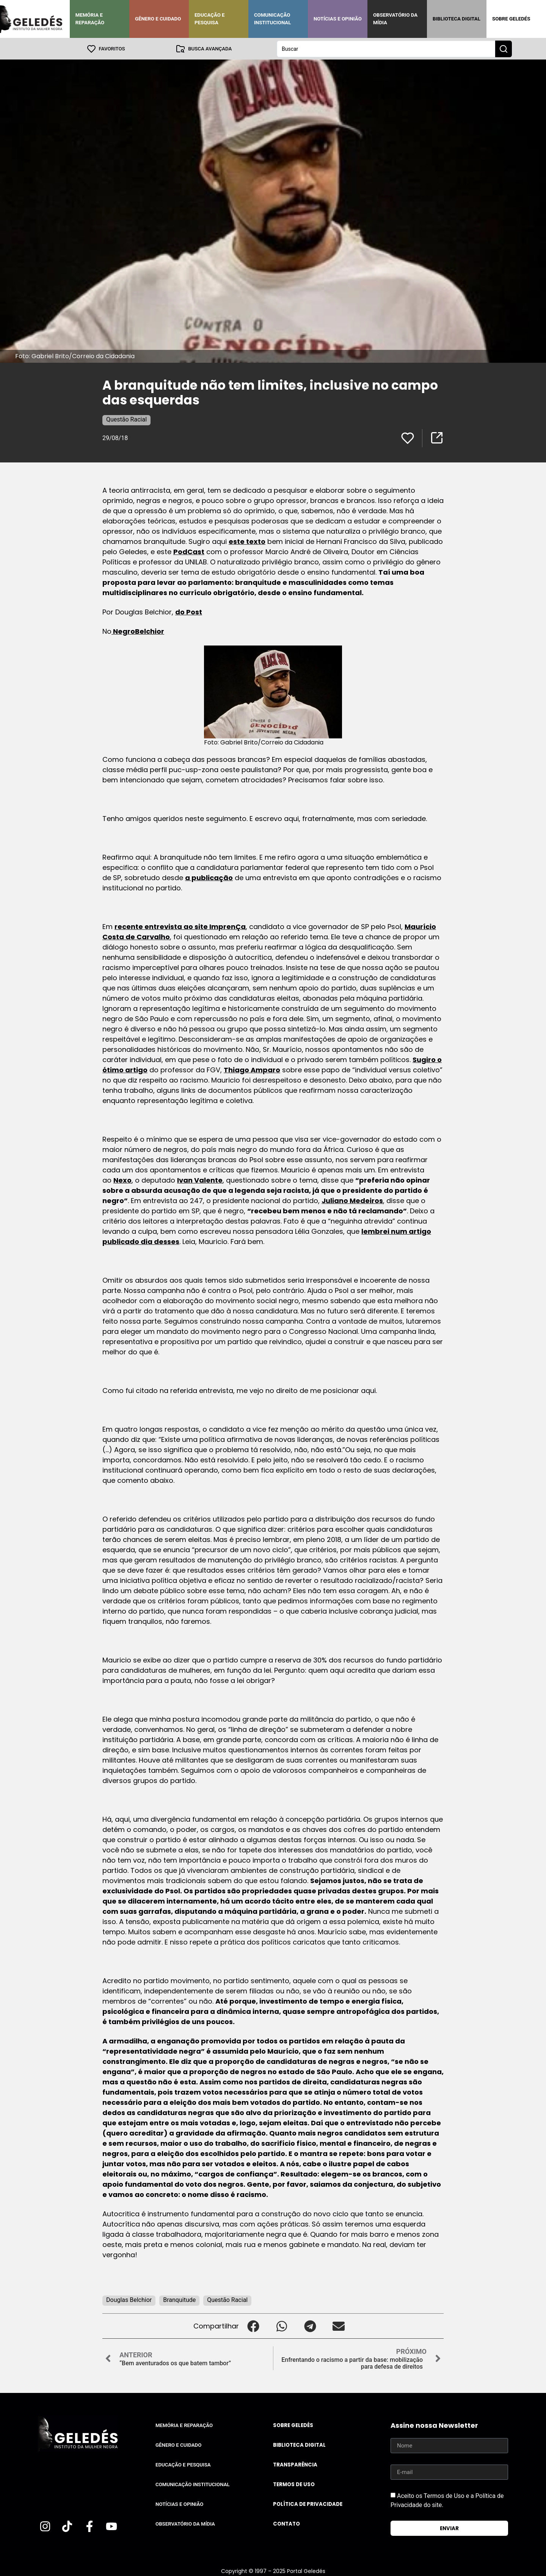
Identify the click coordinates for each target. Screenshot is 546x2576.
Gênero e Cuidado (158, 19)
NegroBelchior (137, 631)
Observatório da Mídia (395, 18)
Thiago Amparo (252, 1069)
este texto (247, 541)
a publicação (209, 877)
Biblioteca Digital (456, 19)
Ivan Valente (200, 1180)
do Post (188, 611)
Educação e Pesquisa (210, 18)
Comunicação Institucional (272, 18)
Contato (286, 2523)
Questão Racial (126, 419)
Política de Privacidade (307, 2503)
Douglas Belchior (129, 2299)
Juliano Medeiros (352, 1200)
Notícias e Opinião (338, 19)
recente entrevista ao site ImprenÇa (180, 926)
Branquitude (179, 2299)
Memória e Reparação (89, 18)
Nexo (122, 1180)
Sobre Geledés (511, 19)
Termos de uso (294, 2484)
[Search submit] (503, 48)
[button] (253, 2325)
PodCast (188, 551)
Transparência (295, 2464)
